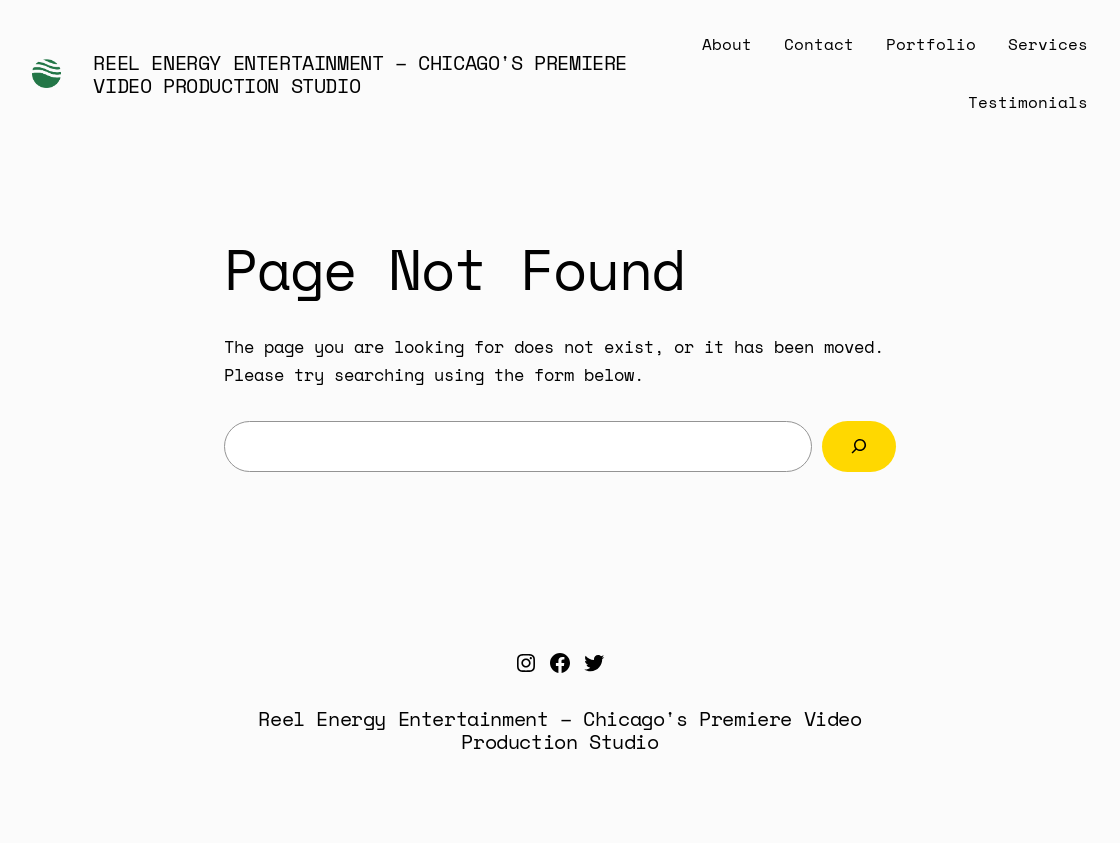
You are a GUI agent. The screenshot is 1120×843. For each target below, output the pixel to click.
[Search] (859, 446)
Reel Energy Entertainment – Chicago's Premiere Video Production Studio (360, 74)
